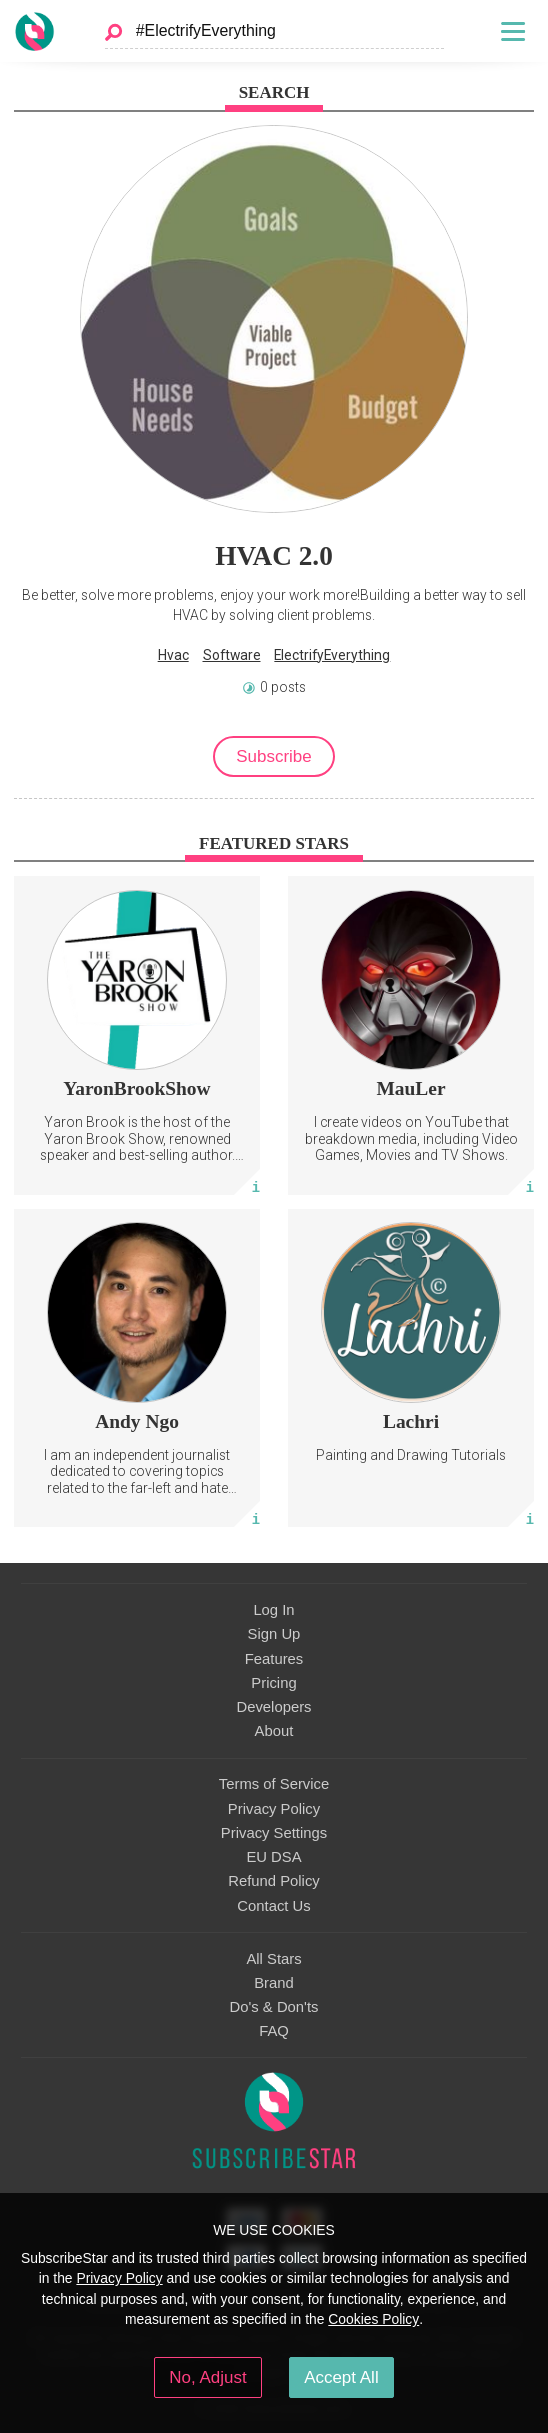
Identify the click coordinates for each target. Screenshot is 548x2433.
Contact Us (273, 1906)
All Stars (273, 1959)
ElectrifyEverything (332, 655)
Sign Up (274, 1634)
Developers (273, 1707)
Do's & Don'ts (274, 2007)
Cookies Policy (373, 2319)
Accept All (341, 2377)
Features (274, 1659)
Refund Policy (274, 1881)
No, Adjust (207, 2377)
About (274, 1731)
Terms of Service (274, 1784)
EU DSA (273, 1857)
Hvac (173, 655)
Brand (274, 1983)
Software (232, 655)
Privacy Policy (274, 1809)
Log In (273, 1610)
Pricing (273, 1683)
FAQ (274, 2031)
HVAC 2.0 (274, 556)
